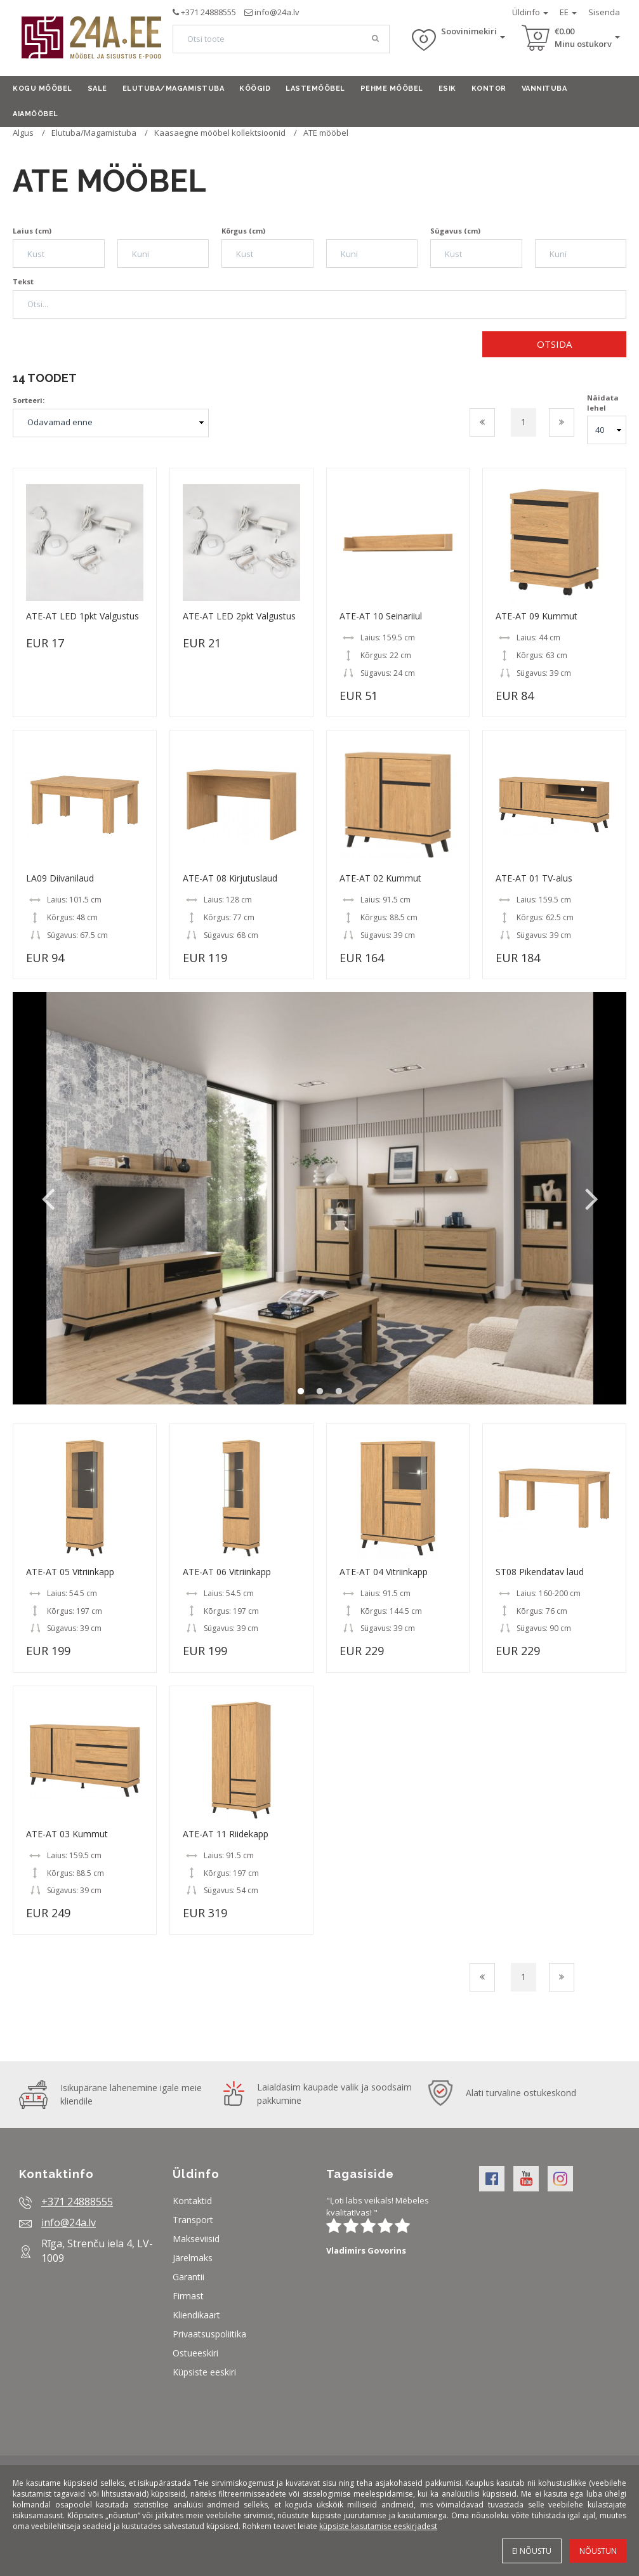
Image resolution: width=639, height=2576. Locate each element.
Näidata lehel (603, 403)
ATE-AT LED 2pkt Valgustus (239, 616)
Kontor (488, 88)
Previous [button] (48, 1198)
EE (568, 12)
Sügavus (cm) (455, 230)
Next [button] (591, 1198)
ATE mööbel (325, 132)
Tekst (23, 281)
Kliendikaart (196, 2315)
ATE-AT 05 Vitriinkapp (70, 1572)
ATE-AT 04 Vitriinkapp (383, 1572)
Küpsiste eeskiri (204, 2372)
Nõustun (598, 2551)
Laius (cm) (32, 230)
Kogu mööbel (42, 88)
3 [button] (339, 1391)
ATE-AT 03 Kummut (67, 1834)
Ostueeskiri (195, 2353)
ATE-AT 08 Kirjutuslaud (230, 878)
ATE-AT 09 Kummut (536, 616)
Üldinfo (530, 12)
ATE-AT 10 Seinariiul (380, 616)
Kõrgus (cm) (243, 230)
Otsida (554, 344)
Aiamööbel (35, 114)
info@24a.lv (277, 12)
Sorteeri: (28, 400)
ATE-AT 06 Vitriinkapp (227, 1572)
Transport (193, 2220)
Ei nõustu (531, 2551)
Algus (23, 132)
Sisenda (604, 12)
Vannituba (544, 88)
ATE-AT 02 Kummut (380, 878)
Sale (97, 88)
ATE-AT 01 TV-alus (534, 878)
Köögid (254, 88)
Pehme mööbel (391, 88)
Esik (447, 88)
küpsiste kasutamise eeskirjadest (378, 2526)
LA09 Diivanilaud (60, 878)
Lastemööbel (315, 88)
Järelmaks (193, 2258)
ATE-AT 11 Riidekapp (225, 1834)
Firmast (188, 2296)
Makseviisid (196, 2239)
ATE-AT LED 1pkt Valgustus (82, 616)
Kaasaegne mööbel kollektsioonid (220, 132)
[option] (319, 1198)
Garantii (188, 2277)
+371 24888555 (208, 12)
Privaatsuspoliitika (209, 2334)
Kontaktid (192, 2201)
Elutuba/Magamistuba (173, 88)
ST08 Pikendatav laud (540, 1572)
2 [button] (319, 1391)
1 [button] (300, 1391)
